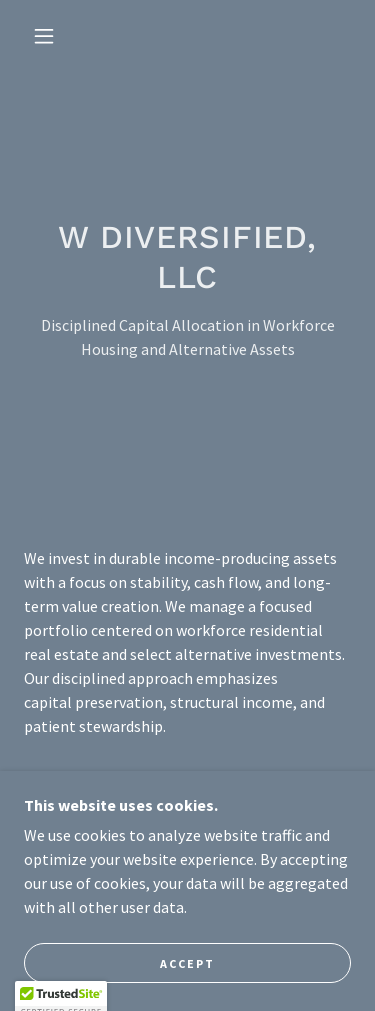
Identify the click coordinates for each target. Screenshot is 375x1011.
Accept (187, 963)
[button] (44, 36)
